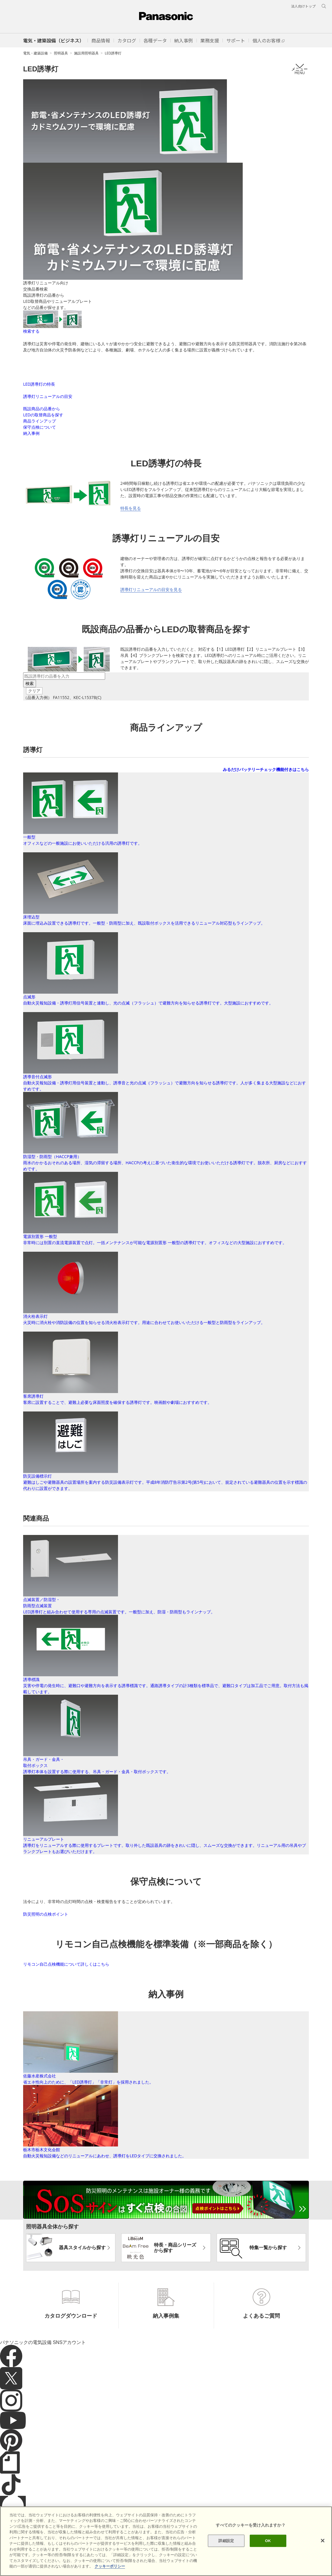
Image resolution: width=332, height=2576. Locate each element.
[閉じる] (322, 2540)
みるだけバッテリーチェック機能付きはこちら (266, 807)
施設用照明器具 (86, 53)
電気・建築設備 (35, 53)
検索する (31, 331)
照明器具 (61, 53)
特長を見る (130, 546)
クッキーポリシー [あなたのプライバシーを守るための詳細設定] (110, 2566)
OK (268, 2541)
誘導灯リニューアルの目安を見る (151, 627)
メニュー (299, 69)
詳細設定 (226, 2541)
